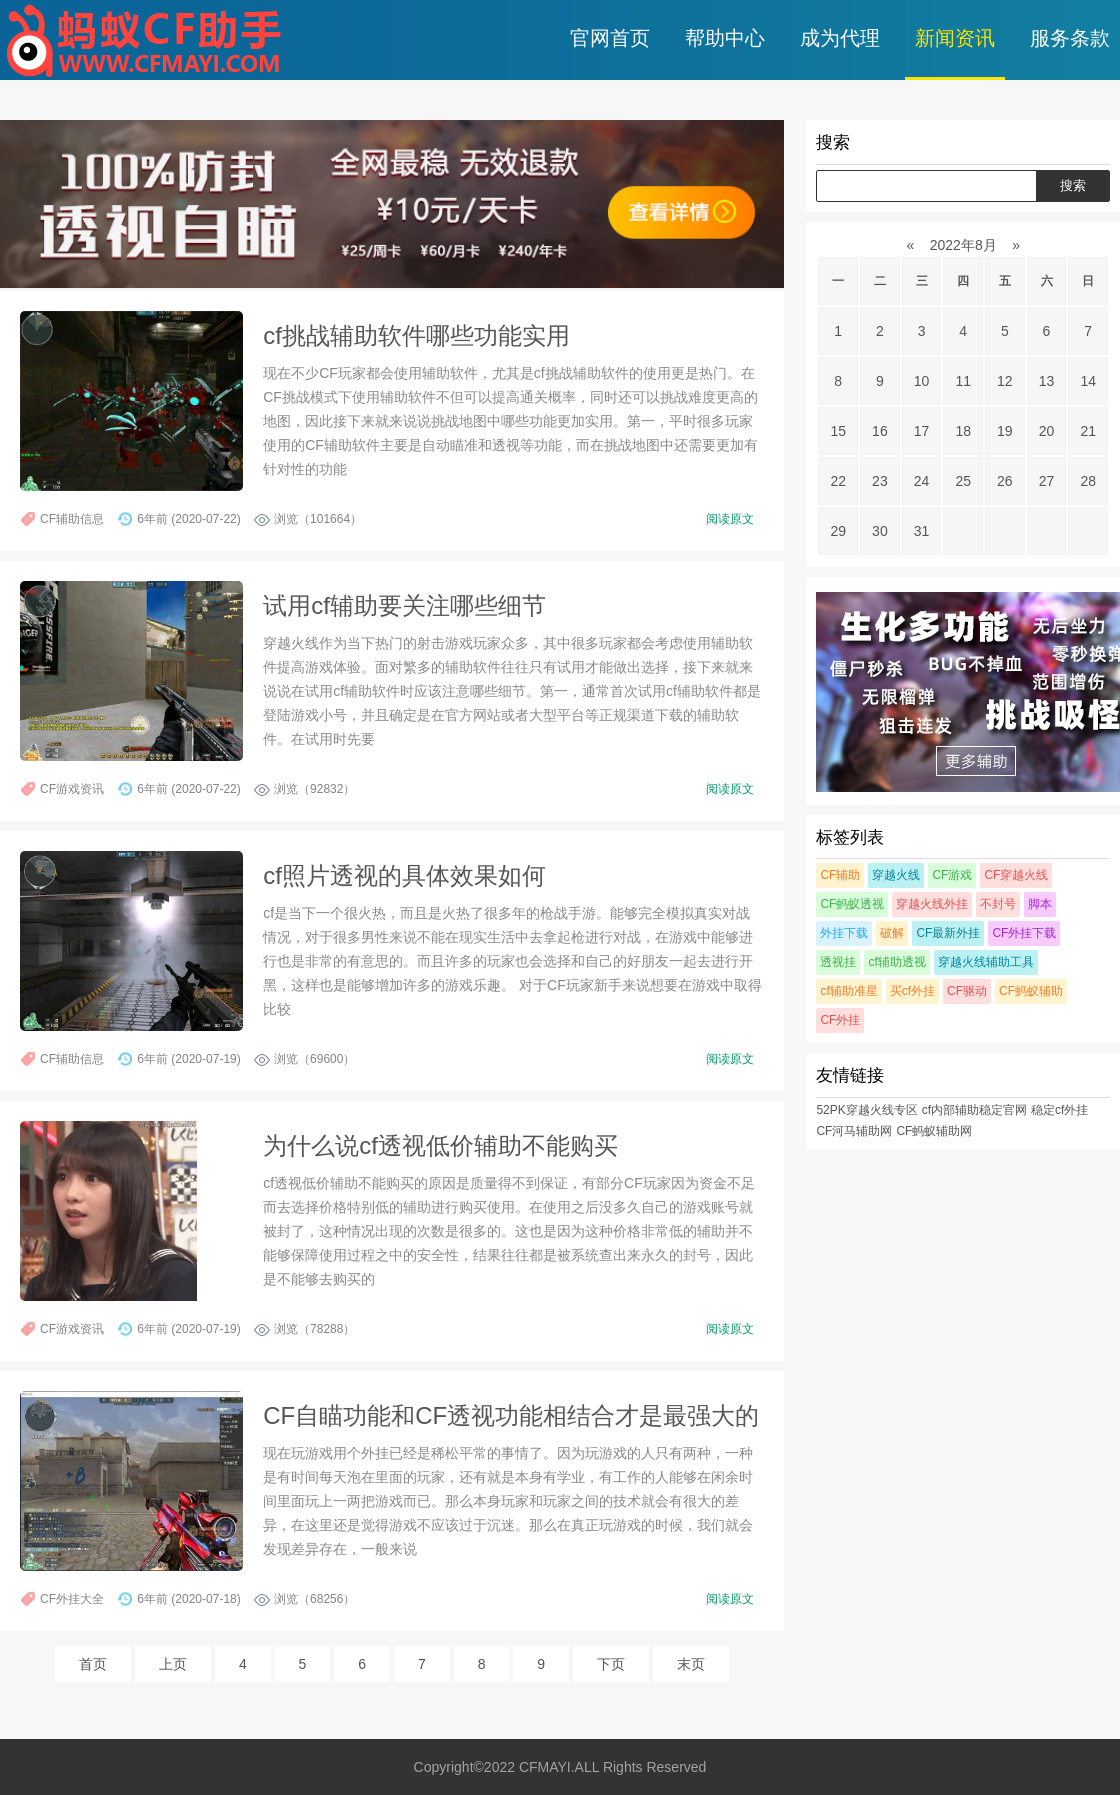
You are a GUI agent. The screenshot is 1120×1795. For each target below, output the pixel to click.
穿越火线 (896, 875)
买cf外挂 (912, 991)
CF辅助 (840, 875)
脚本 (1040, 904)
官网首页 (610, 38)
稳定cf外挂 (1059, 1110)
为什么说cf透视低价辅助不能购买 (440, 1145)
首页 (93, 1664)
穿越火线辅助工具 (986, 962)
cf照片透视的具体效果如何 (404, 875)
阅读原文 (730, 519)
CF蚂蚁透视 (852, 904)
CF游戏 (952, 875)
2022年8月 (963, 245)
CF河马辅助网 (854, 1131)
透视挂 (838, 962)
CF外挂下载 (1024, 933)
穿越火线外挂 (932, 904)
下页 (611, 1664)
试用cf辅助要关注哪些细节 (404, 605)
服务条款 (1070, 38)
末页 (691, 1664)
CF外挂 (840, 1020)
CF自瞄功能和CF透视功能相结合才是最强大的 (511, 1415)
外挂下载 (844, 933)
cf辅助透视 (896, 962)
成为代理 (840, 38)
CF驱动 (967, 991)
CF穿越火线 (1016, 875)
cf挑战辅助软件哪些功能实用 (416, 335)
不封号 (998, 904)
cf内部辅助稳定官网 (974, 1110)
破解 (892, 933)
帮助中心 (725, 38)
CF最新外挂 (948, 933)
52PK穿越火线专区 (866, 1110)
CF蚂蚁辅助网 (934, 1131)
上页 (173, 1664)
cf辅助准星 (848, 991)
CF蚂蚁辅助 (1031, 991)
